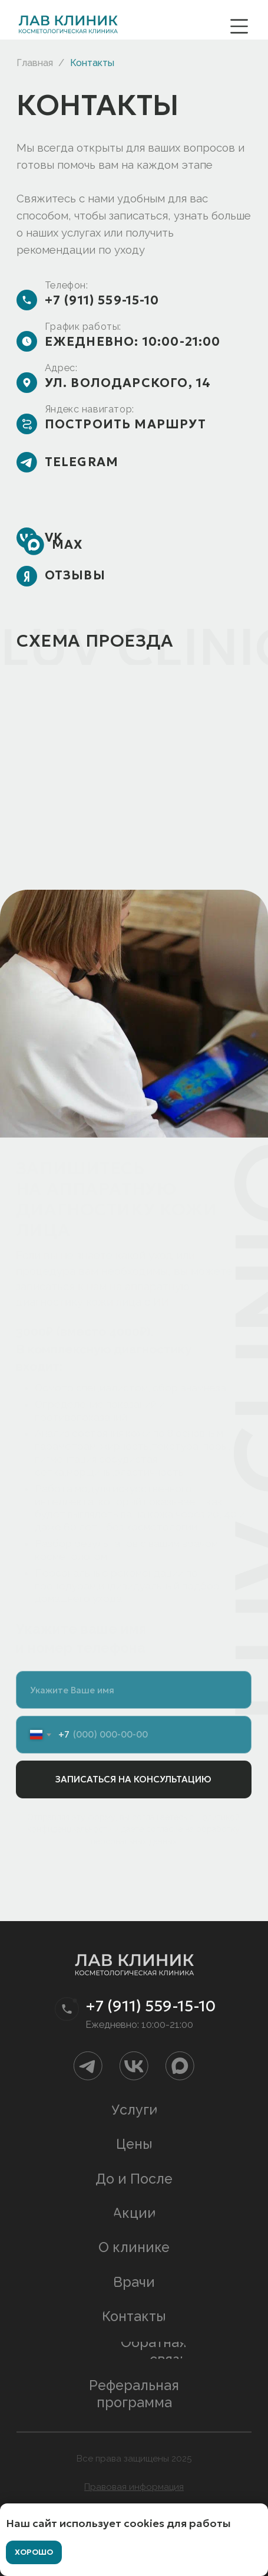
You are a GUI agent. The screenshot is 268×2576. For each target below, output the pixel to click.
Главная (34, 62)
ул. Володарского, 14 (128, 383)
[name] (134, 1690)
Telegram (81, 462)
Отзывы (75, 575)
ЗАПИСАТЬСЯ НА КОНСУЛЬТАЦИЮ (133, 1779)
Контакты (92, 62)
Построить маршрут (125, 424)
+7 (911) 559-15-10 (102, 300)
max (67, 544)
